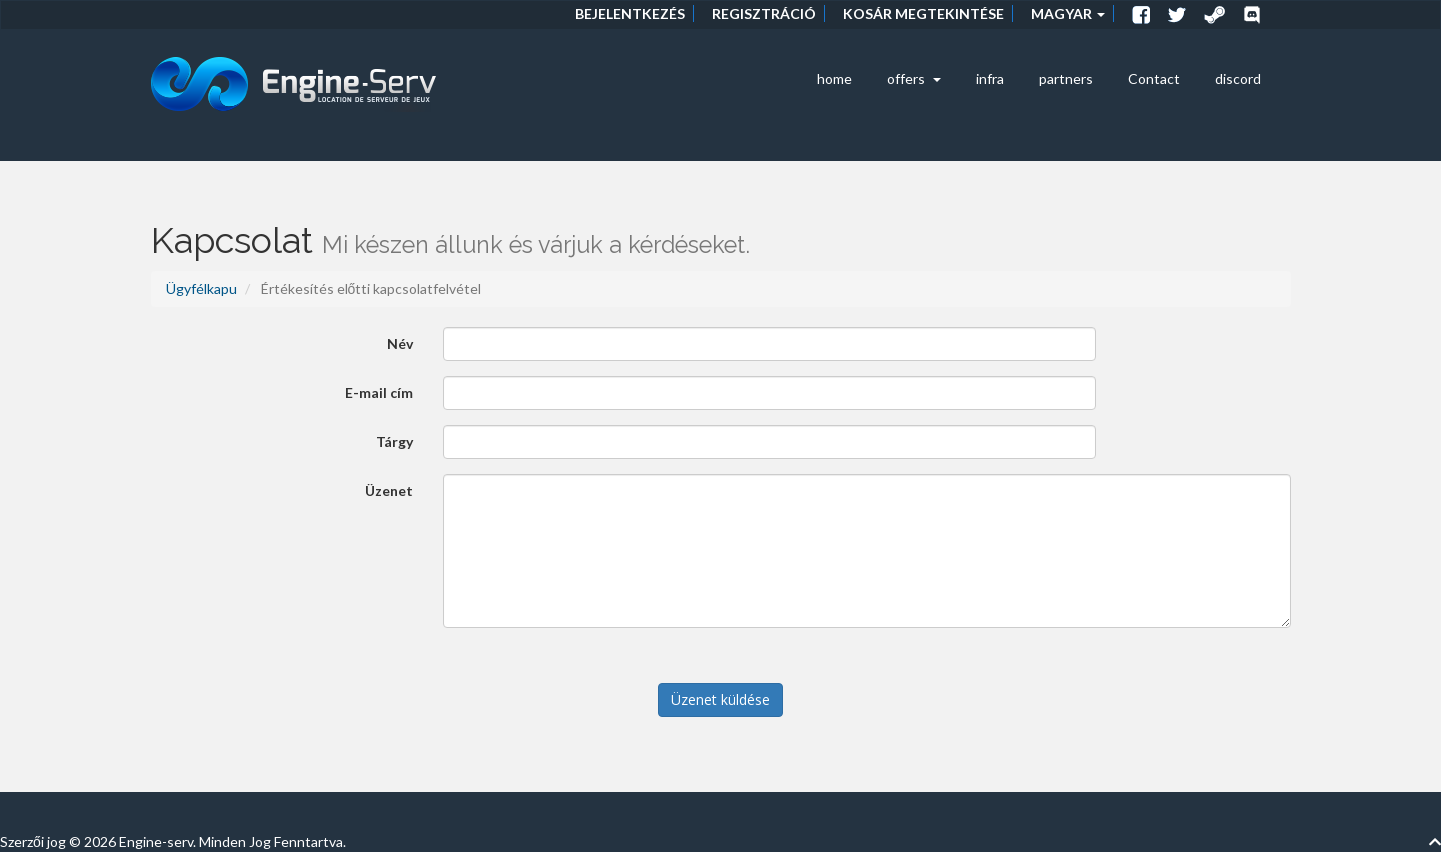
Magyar (1068, 13)
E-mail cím (379, 392)
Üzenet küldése (720, 699)
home (834, 78)
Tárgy (394, 441)
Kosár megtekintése (923, 13)
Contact (1154, 78)
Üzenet (389, 490)
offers (914, 78)
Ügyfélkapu (201, 288)
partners (1066, 78)
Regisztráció (764, 13)
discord (1238, 78)
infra (990, 78)
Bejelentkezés (630, 13)
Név (400, 343)
